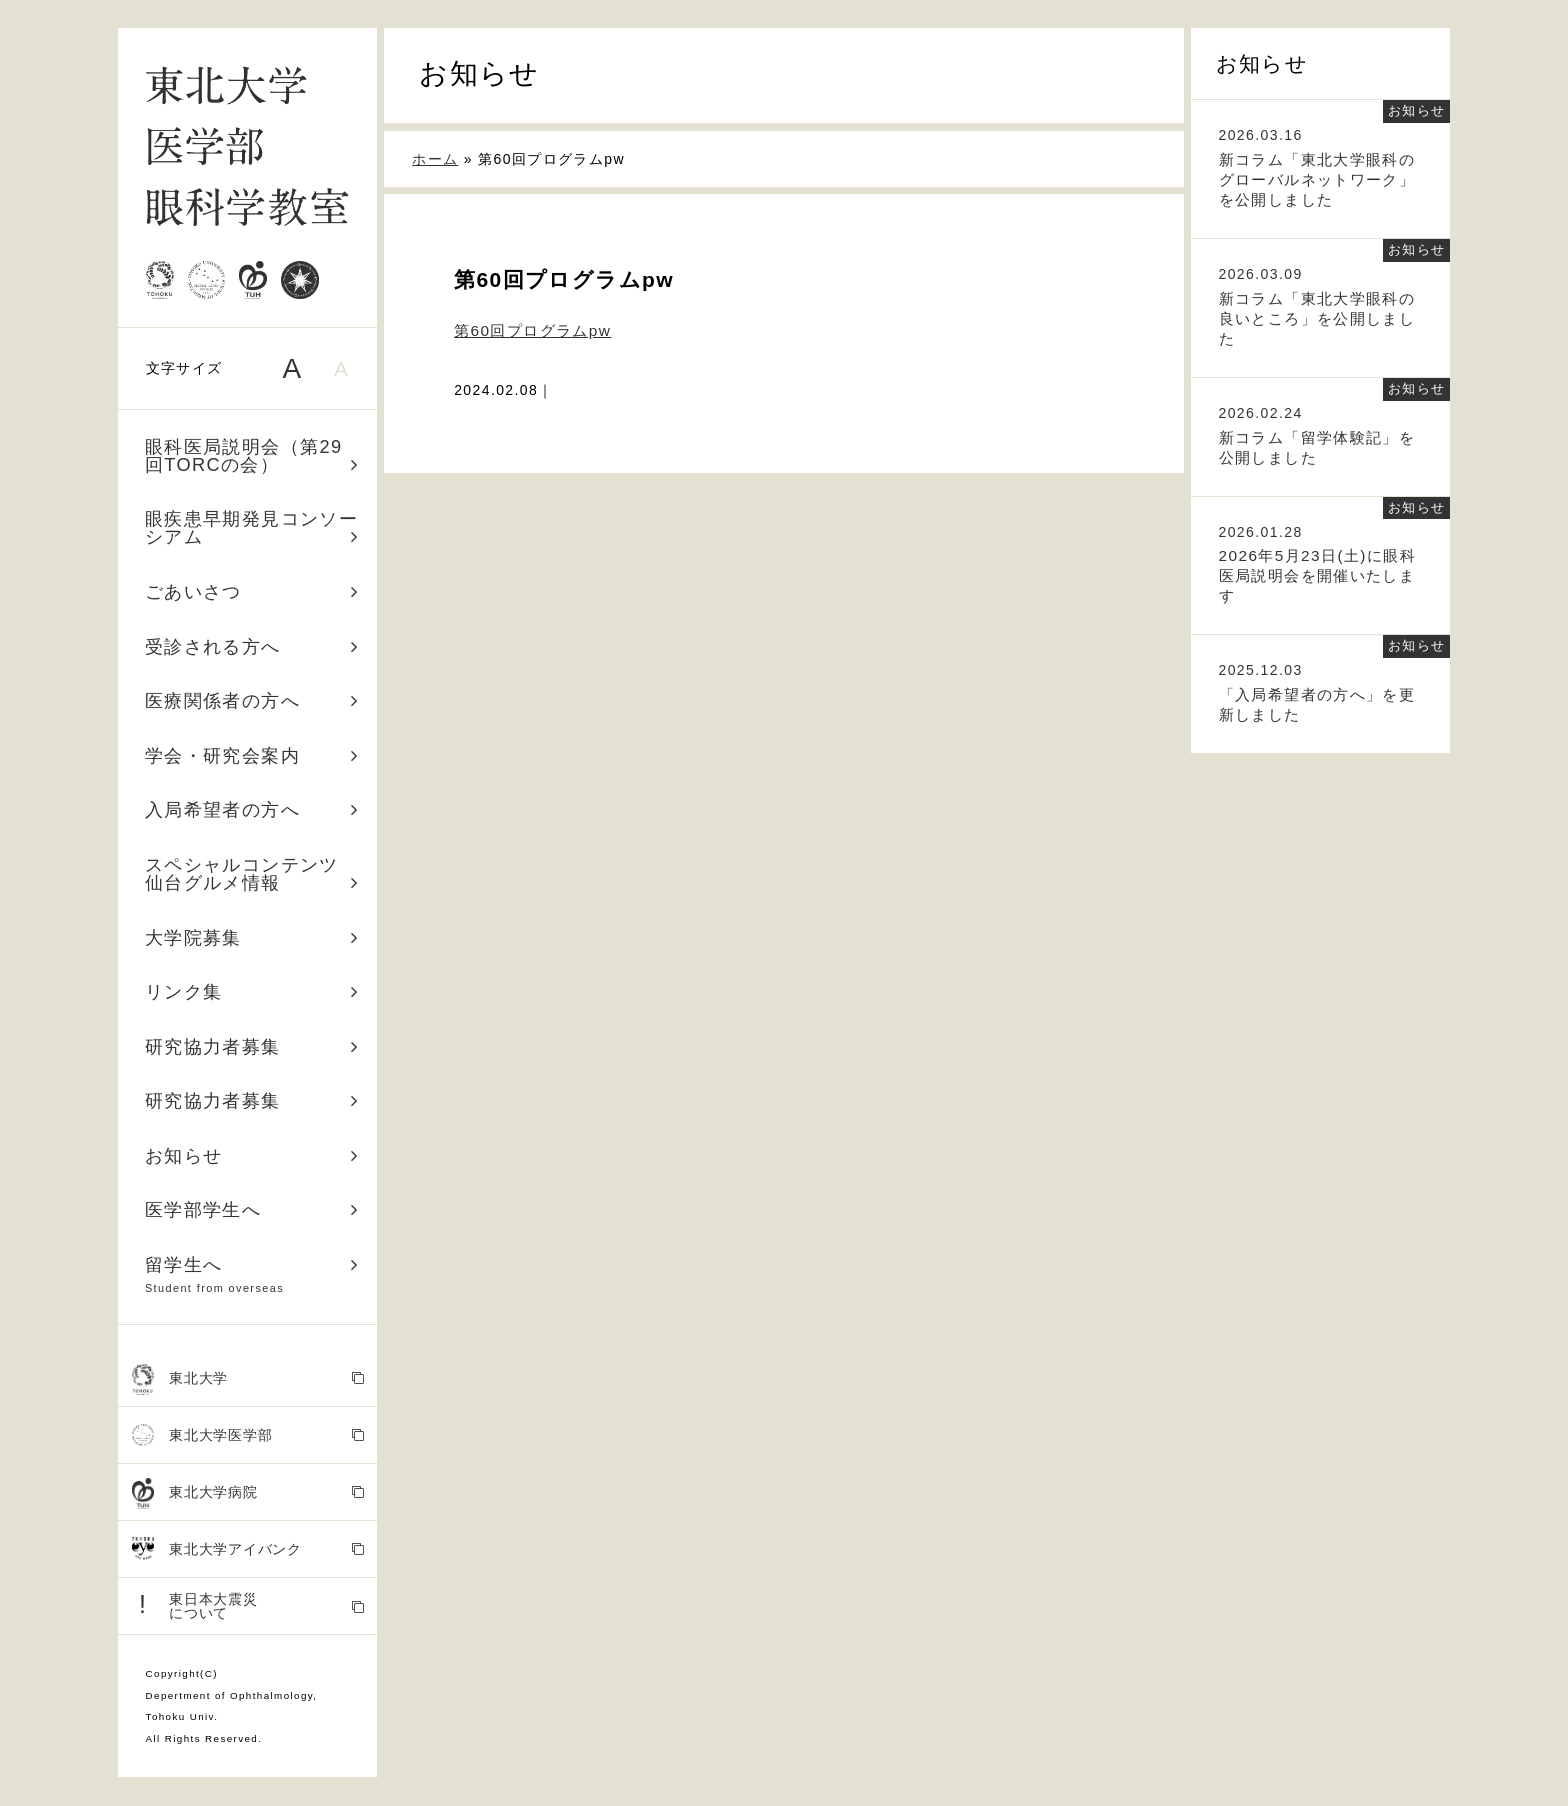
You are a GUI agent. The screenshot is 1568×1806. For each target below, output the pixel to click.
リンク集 (252, 992)
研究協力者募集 (252, 1047)
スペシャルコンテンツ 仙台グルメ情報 (252, 874)
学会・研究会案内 (252, 756)
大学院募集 (252, 938)
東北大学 (248, 1379)
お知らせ (252, 1156)
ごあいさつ (252, 592)
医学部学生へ (252, 1210)
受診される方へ (252, 647)
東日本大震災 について (248, 1605)
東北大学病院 (248, 1493)
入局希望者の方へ (252, 810)
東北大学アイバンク (248, 1549)
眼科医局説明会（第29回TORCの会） (252, 456)
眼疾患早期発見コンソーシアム (252, 528)
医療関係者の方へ (252, 701)
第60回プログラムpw (532, 330)
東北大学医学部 (248, 1435)
